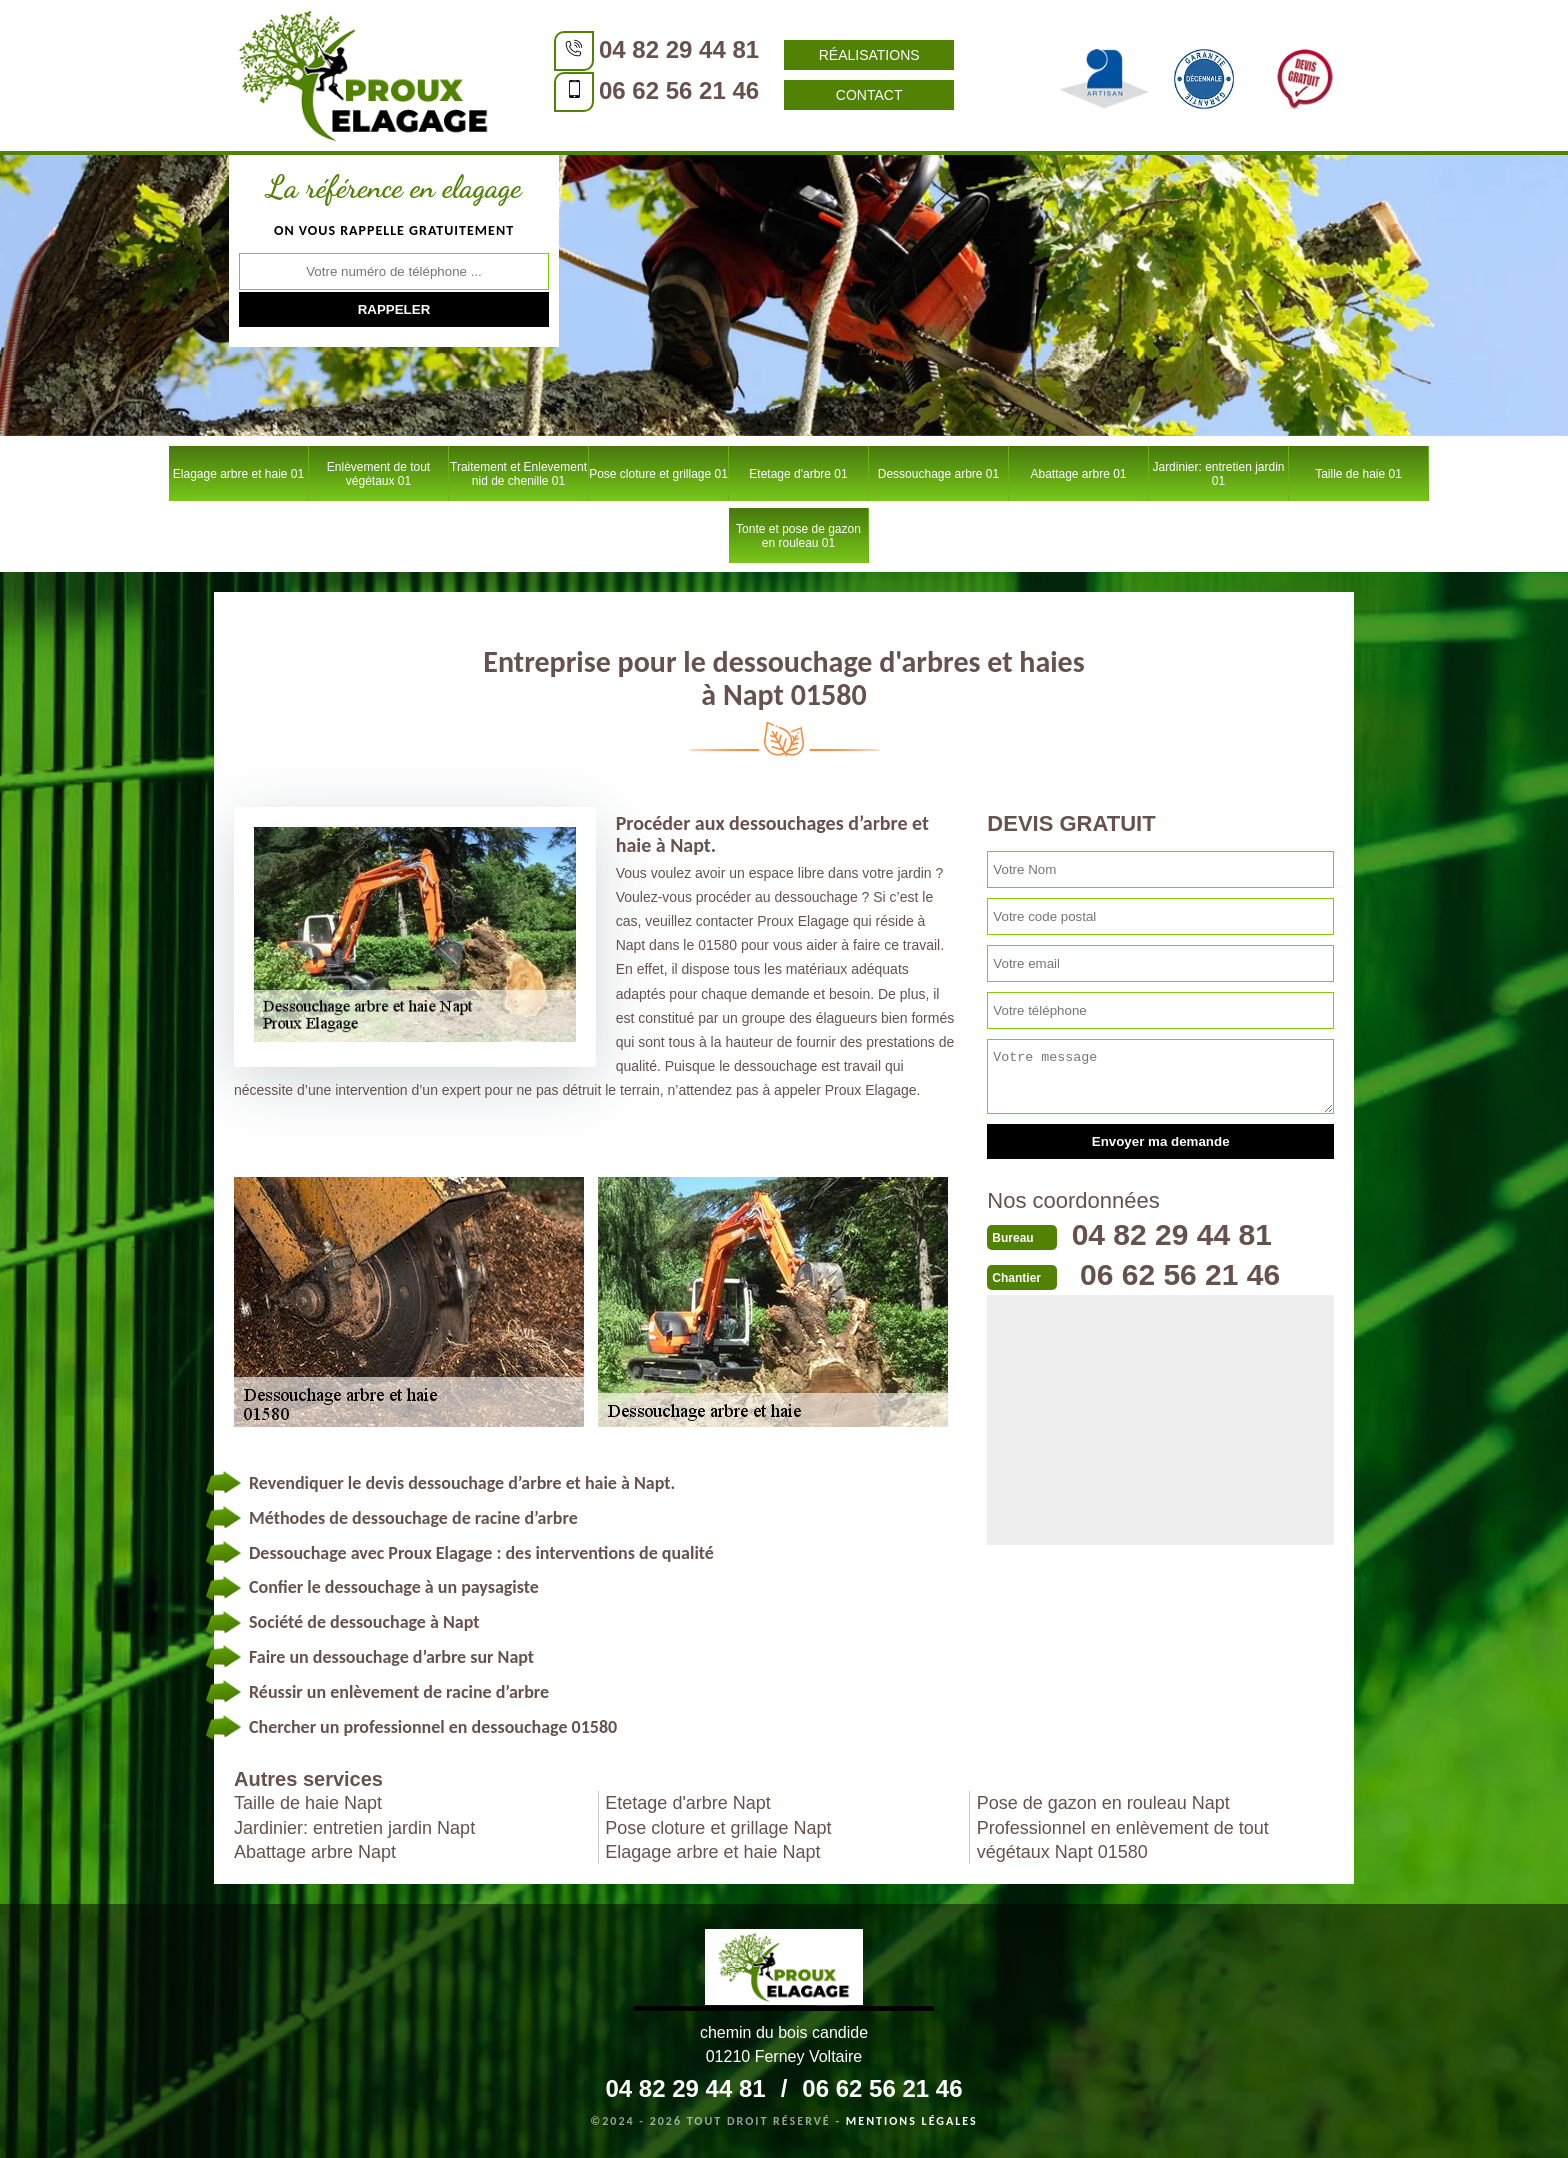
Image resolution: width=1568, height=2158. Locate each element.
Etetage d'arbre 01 (798, 474)
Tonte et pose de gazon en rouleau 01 (798, 536)
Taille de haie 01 (1358, 474)
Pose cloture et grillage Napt (718, 1828)
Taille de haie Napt (308, 1803)
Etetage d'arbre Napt (688, 1803)
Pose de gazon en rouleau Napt (1103, 1803)
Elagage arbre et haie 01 (238, 474)
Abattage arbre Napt (315, 1852)
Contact (869, 95)
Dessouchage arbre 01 (938, 474)
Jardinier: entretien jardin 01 (1218, 474)
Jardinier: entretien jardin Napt (354, 1828)
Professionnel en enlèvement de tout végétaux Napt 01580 (1123, 1840)
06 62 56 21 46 (679, 90)
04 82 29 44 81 (679, 49)
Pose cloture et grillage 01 (658, 474)
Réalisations (869, 55)
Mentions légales (912, 2121)
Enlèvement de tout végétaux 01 (378, 474)
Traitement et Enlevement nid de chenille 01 (518, 474)
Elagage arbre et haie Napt (712, 1852)
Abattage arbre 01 (1078, 474)
